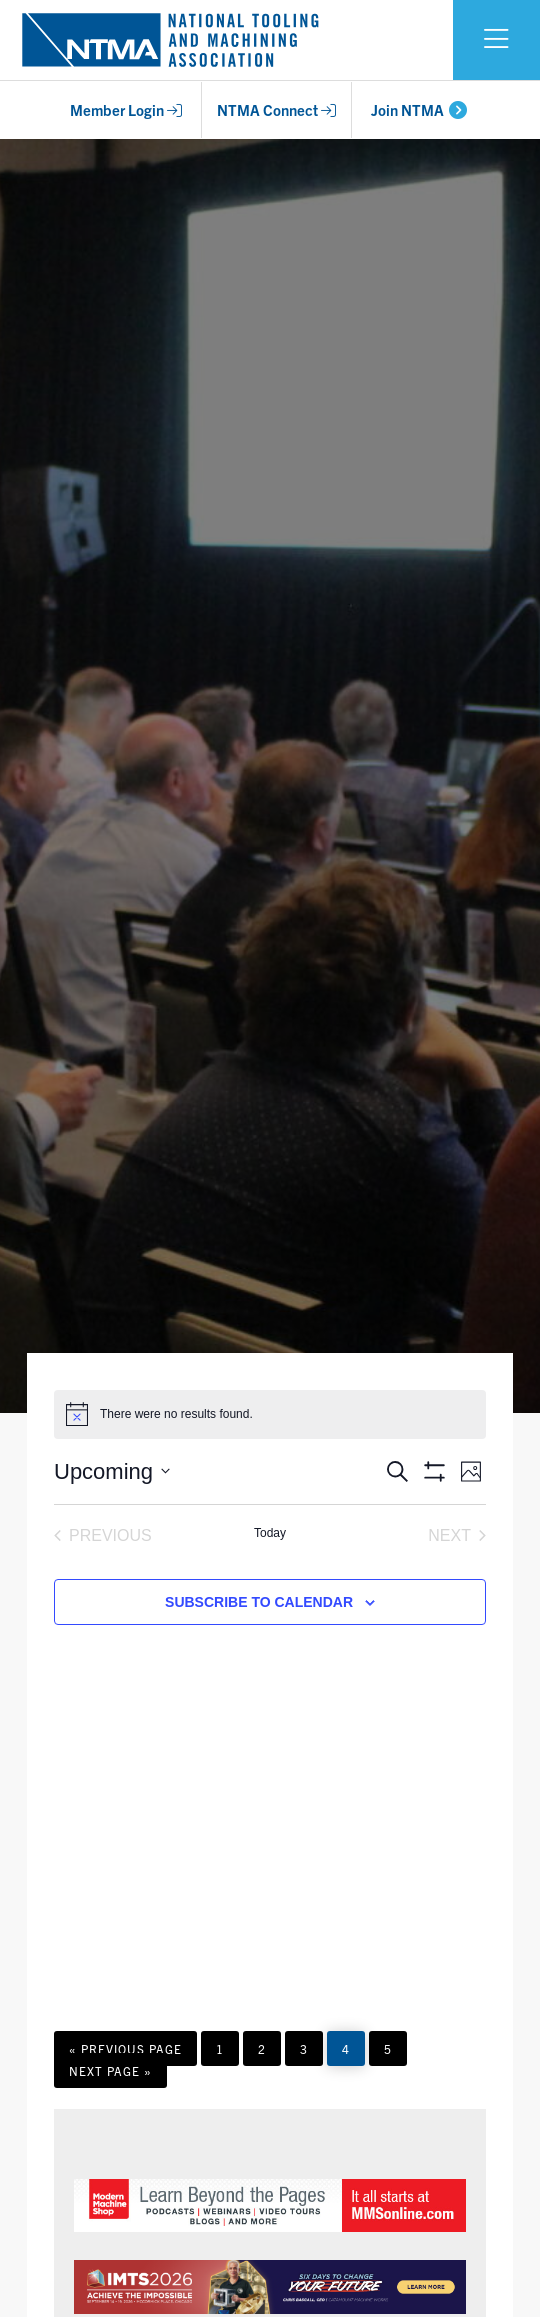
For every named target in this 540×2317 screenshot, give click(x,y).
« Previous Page (125, 2053)
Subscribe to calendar (259, 1602)
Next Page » (110, 2075)
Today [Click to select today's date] (270, 1533)
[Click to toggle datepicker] (112, 1471)
